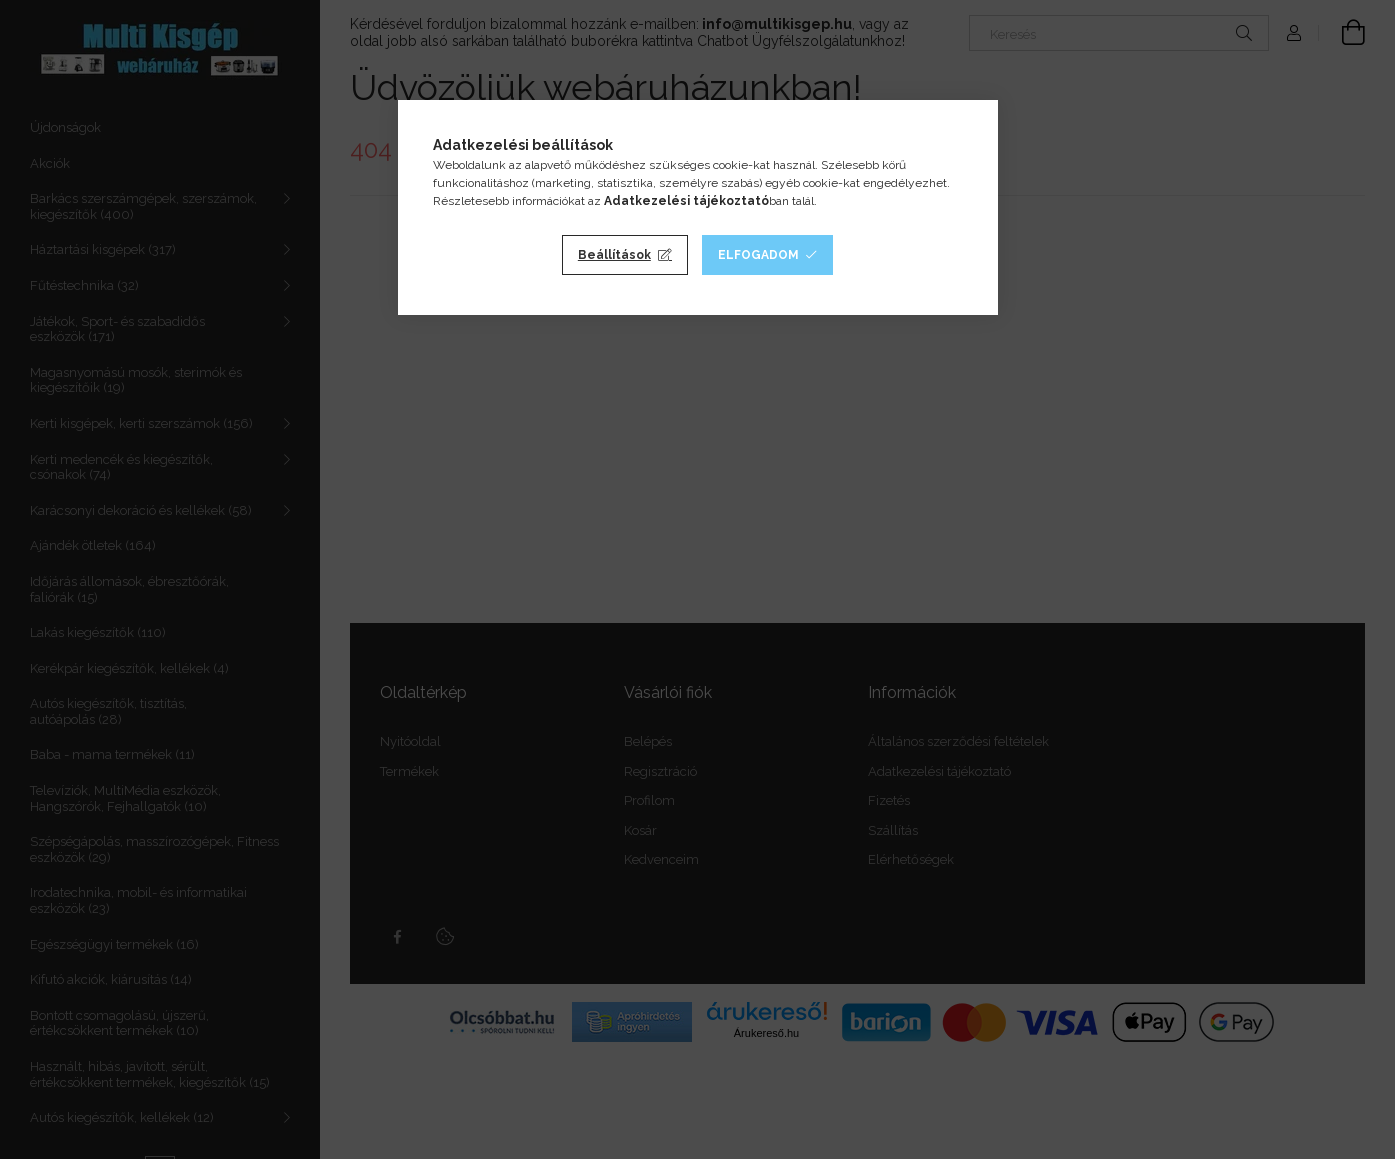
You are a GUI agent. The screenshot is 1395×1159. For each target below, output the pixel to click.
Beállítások (614, 255)
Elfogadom (758, 255)
